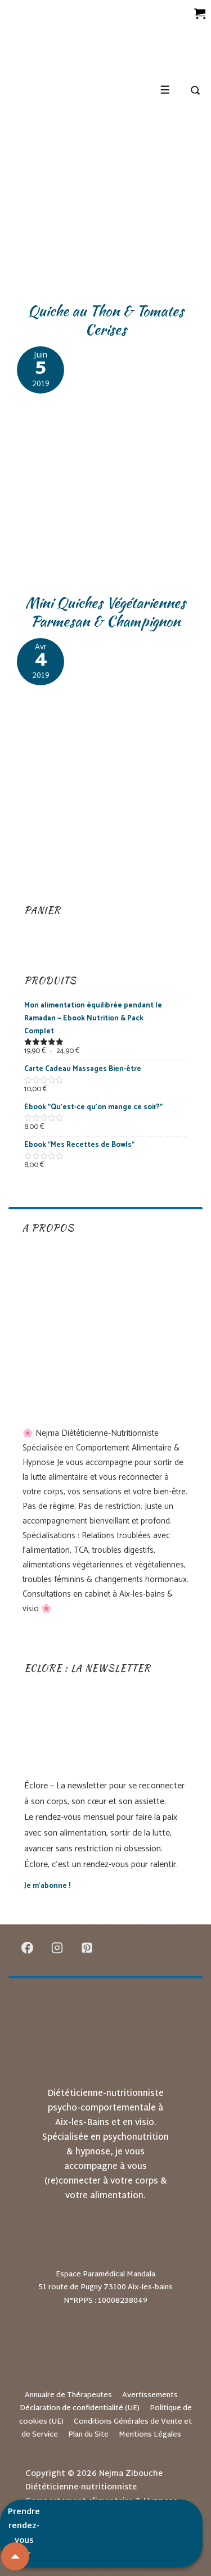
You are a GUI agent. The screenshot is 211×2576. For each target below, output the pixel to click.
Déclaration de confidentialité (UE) (80, 2408)
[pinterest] (87, 1947)
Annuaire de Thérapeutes (68, 2395)
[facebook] (27, 1947)
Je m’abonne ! (47, 1886)
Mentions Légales (150, 2435)
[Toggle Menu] (165, 89)
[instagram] (57, 1947)
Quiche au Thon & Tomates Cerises (106, 320)
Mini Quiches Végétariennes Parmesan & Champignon (105, 612)
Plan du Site (88, 2435)
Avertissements (150, 2395)
